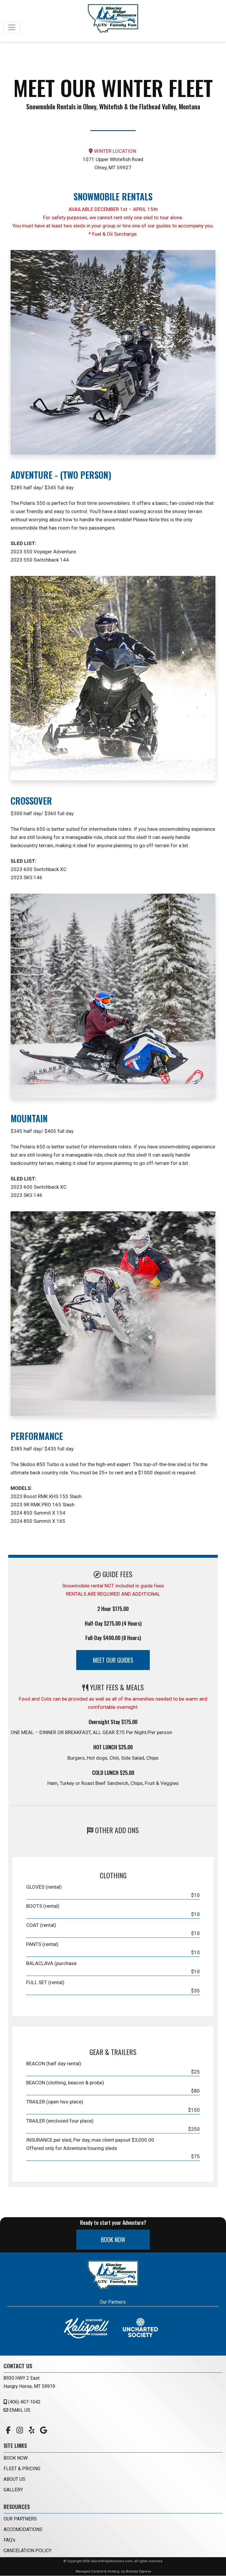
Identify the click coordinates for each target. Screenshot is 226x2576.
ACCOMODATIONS (23, 2530)
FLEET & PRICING (22, 2469)
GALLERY (13, 2490)
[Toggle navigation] (12, 27)
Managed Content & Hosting (97, 2572)
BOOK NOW (113, 2239)
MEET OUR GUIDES (113, 1660)
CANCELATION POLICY (27, 2551)
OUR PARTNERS (20, 2519)
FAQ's (9, 2540)
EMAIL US (17, 2410)
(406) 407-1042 (22, 2402)
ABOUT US (14, 2479)
